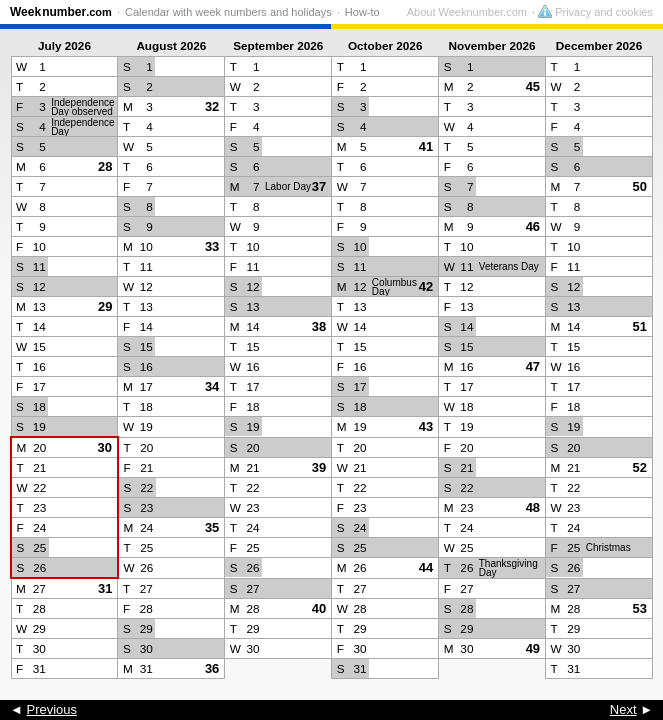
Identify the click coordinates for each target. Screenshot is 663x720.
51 (640, 326)
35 (212, 527)
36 (212, 668)
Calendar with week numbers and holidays (228, 12)
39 (319, 467)
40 (319, 608)
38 (319, 326)
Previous (51, 709)
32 (212, 106)
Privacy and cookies (595, 12)
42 (426, 286)
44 (426, 567)
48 (533, 507)
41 (426, 146)
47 (533, 366)
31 (105, 588)
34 (212, 386)
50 (640, 186)
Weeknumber (61, 12)
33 (212, 246)
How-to (362, 12)
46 (533, 226)
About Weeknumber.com (467, 12)
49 (533, 648)
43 (426, 426)
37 (319, 186)
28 (105, 166)
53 (640, 608)
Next (623, 709)
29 (105, 306)
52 (640, 467)
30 (105, 447)
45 (533, 86)
